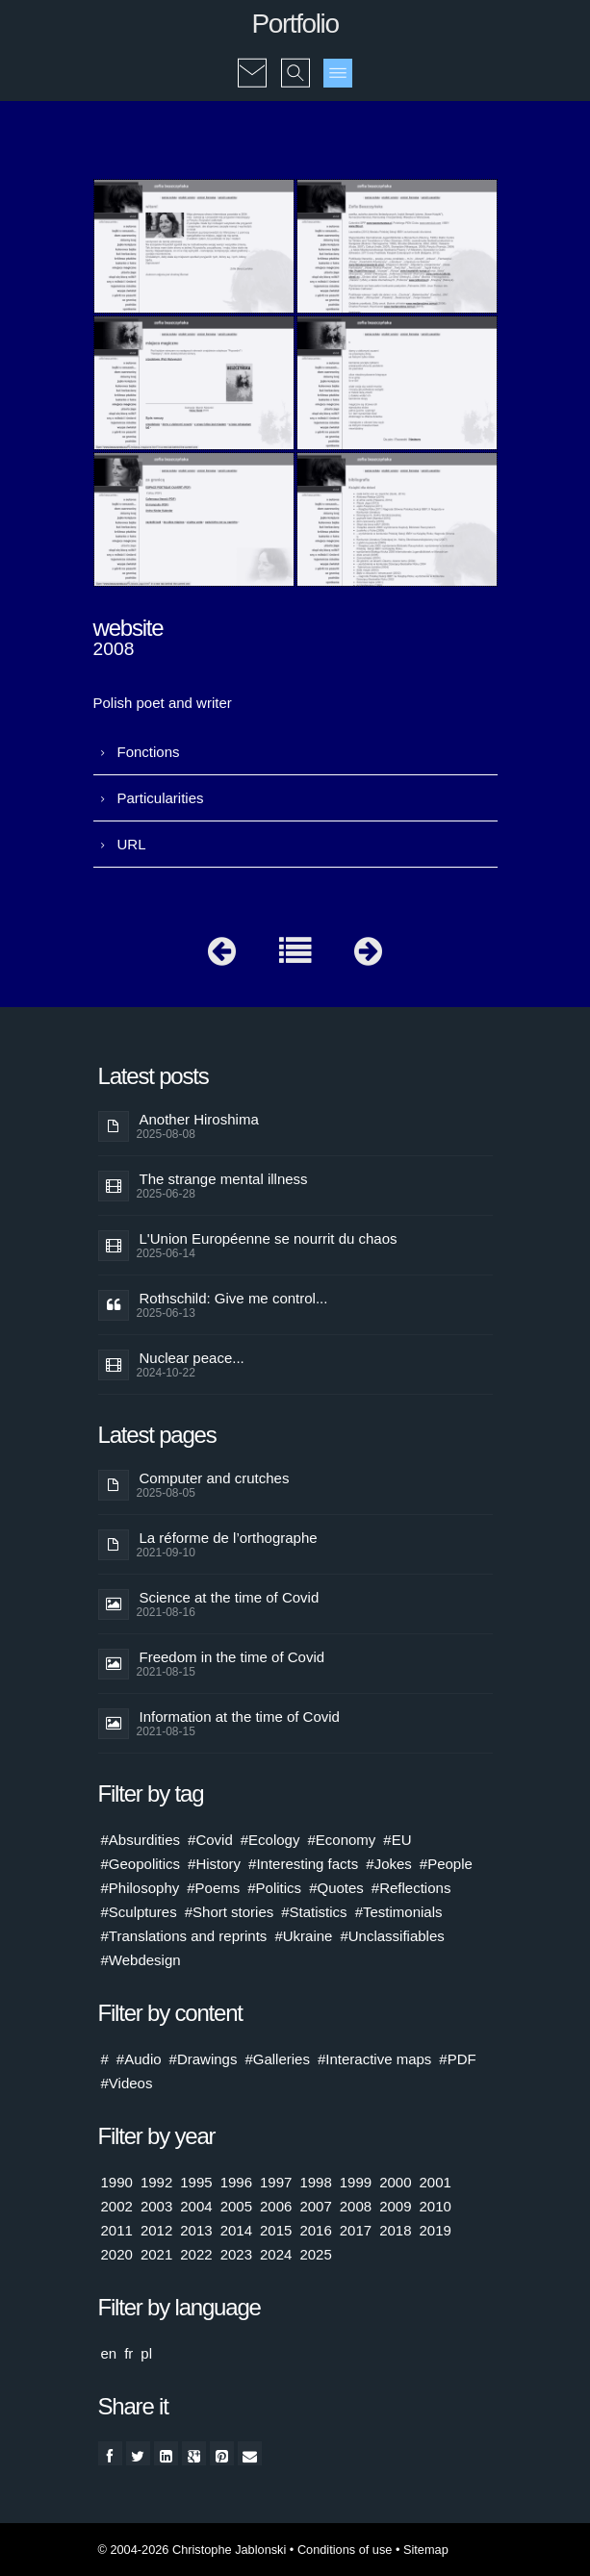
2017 (356, 2230)
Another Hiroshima (199, 1119)
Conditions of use (345, 2549)
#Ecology (270, 1839)
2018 (395, 2230)
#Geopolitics (141, 1864)
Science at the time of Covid (230, 1597)
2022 (196, 2254)
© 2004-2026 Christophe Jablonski (192, 2549)
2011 (117, 2230)
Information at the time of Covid (240, 1716)
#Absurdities (141, 1839)
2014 (236, 2230)
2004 (196, 2206)
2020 (117, 2254)
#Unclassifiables (392, 1936)
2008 (356, 2206)
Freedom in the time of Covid (232, 1657)
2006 (276, 2206)
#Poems (213, 1888)
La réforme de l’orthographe (229, 1537)
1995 (196, 2182)
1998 (315, 2182)
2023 (236, 2254)
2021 (156, 2254)
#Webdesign (141, 1960)
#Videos (127, 2083)
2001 (435, 2182)
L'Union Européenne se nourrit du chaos (269, 1238)
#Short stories (229, 1912)
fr (128, 2353)
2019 (435, 2230)
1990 (117, 2182)
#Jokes (389, 1864)
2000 (395, 2182)
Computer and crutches (215, 1478)
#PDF (457, 2059)
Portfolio (294, 23)
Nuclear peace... (192, 1358)
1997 (276, 2182)
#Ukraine (303, 1936)
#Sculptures (139, 1912)
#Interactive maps (374, 2059)
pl (146, 2353)
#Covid (210, 1839)
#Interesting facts (303, 1864)
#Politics (274, 1888)
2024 (276, 2254)
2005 (236, 2206)
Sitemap (426, 2549)
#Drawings (203, 2059)
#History (214, 1864)
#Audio (139, 2059)
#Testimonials (399, 1912)
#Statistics (313, 1912)
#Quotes (336, 1888)
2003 (156, 2206)
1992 (156, 2182)
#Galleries (277, 2059)
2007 (315, 2206)
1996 (236, 2182)
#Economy (341, 1839)
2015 (276, 2230)
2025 (315, 2254)
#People (446, 1864)
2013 (196, 2230)
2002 (117, 2206)
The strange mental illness (224, 1179)
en (109, 2353)
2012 (156, 2230)
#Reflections (411, 1888)
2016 (315, 2230)
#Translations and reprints (184, 1936)
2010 (435, 2206)
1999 (356, 2182)
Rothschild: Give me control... (234, 1298)
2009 (395, 2206)
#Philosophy (140, 1888)
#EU (397, 1839)
